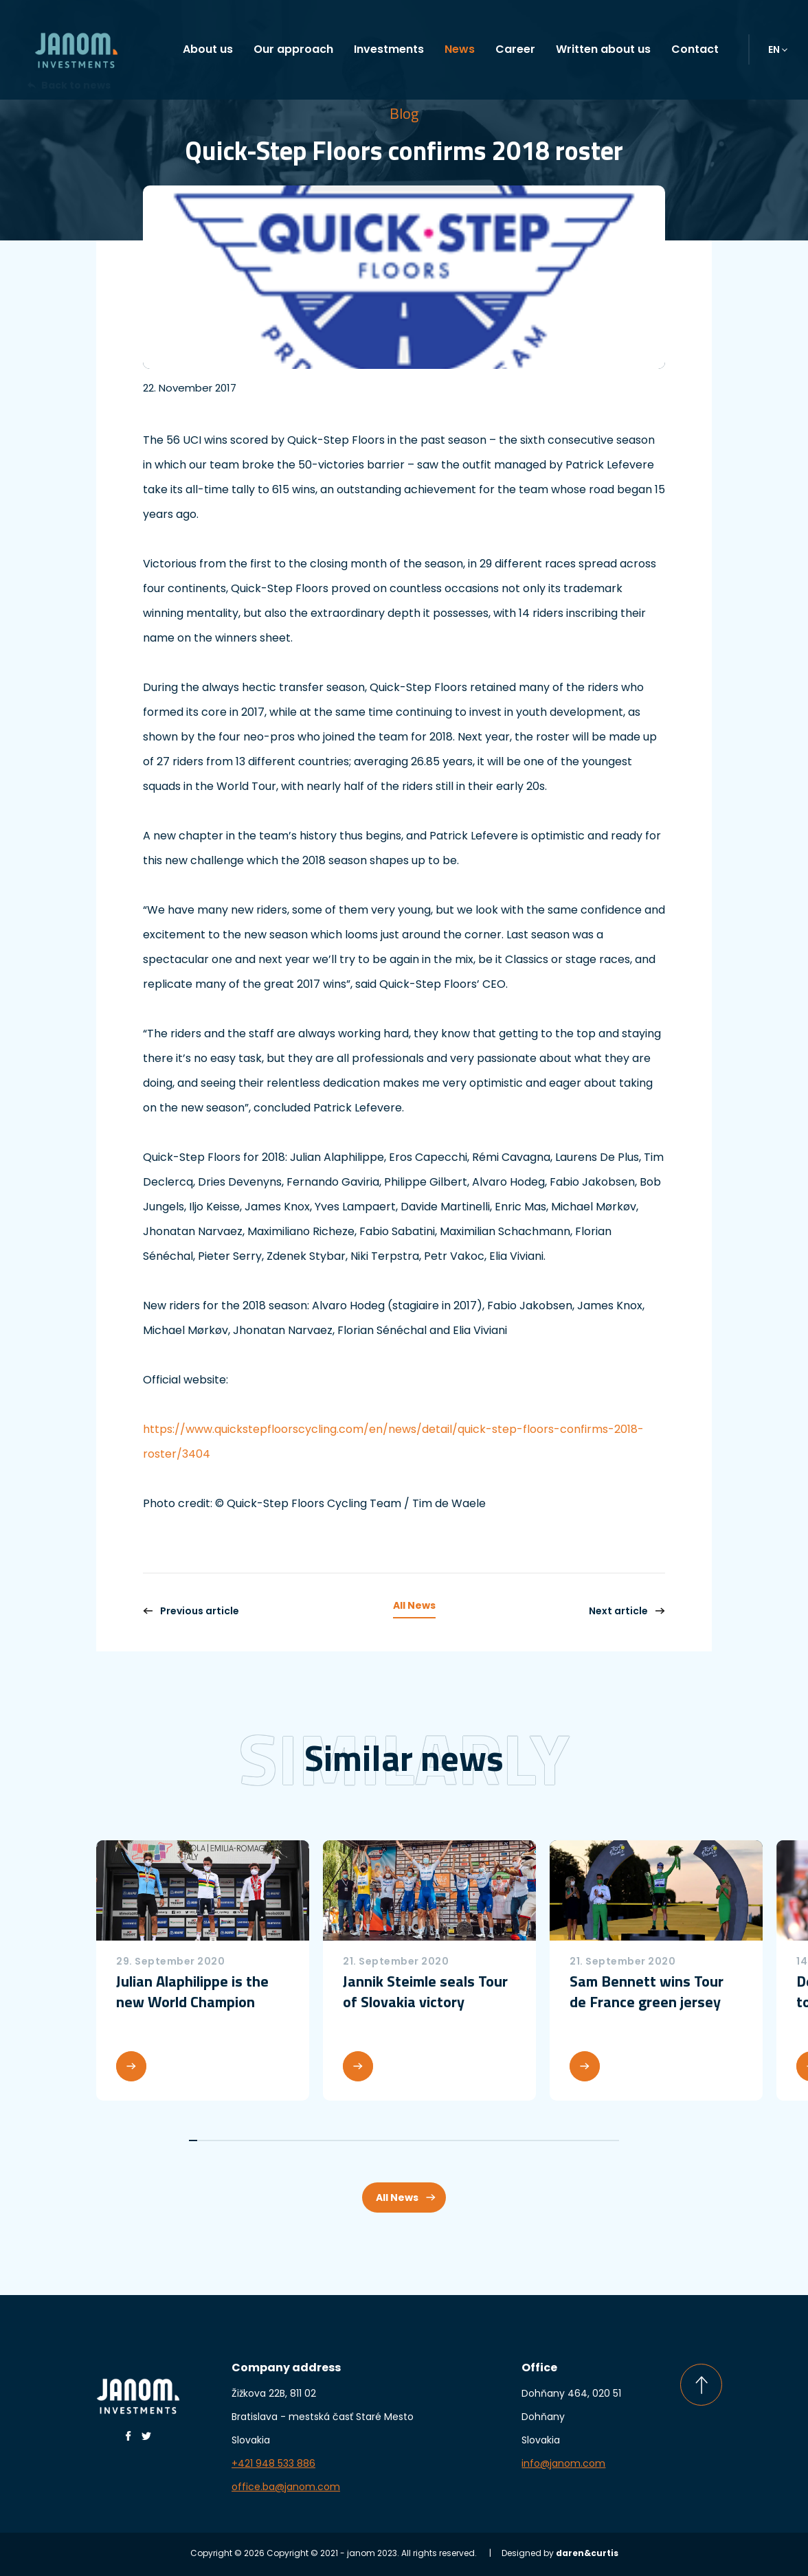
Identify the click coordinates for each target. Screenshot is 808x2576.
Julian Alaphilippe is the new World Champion (192, 1991)
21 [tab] (352, 2140)
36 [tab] (472, 2140)
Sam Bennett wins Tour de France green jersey (646, 1991)
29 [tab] (416, 2140)
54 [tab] (615, 2140)
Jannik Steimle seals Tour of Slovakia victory (425, 1991)
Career (515, 49)
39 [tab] (495, 2140)
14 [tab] (297, 2140)
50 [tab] (583, 2140)
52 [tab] (599, 2140)
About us (208, 49)
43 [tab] (528, 2140)
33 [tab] (448, 2140)
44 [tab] (535, 2140)
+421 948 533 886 (273, 2463)
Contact (695, 49)
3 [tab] (209, 2140)
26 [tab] (392, 2140)
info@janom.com (563, 2463)
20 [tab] (344, 2140)
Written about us (603, 49)
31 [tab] (432, 2140)
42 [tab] (519, 2140)
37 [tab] (479, 2140)
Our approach (293, 49)
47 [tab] (559, 2140)
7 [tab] (241, 2140)
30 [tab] (424, 2140)
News (460, 49)
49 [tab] (575, 2140)
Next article (627, 1611)
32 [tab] (440, 2140)
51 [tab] (591, 2140)
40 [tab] (504, 2140)
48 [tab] (567, 2140)
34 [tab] (455, 2140)
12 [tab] (281, 2140)
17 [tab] (321, 2140)
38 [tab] (488, 2140)
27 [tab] (400, 2140)
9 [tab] (257, 2140)
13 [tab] (288, 2140)
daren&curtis (587, 2553)
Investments (389, 49)
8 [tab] (249, 2140)
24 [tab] (376, 2140)
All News (414, 1605)
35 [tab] (464, 2140)
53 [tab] (607, 2140)
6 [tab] (233, 2140)
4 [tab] (217, 2140)
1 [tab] (193, 2140)
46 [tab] (551, 2140)
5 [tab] (225, 2140)
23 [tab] (368, 2140)
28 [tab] (408, 2140)
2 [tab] (201, 2140)
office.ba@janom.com (286, 2487)
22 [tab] (361, 2140)
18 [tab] (328, 2140)
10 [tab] (265, 2140)
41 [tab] (512, 2140)
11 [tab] (273, 2140)
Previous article (191, 1611)
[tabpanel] (202, 1970)
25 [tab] (384, 2140)
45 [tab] (543, 2140)
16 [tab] (312, 2140)
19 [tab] (337, 2140)
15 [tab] (305, 2140)
